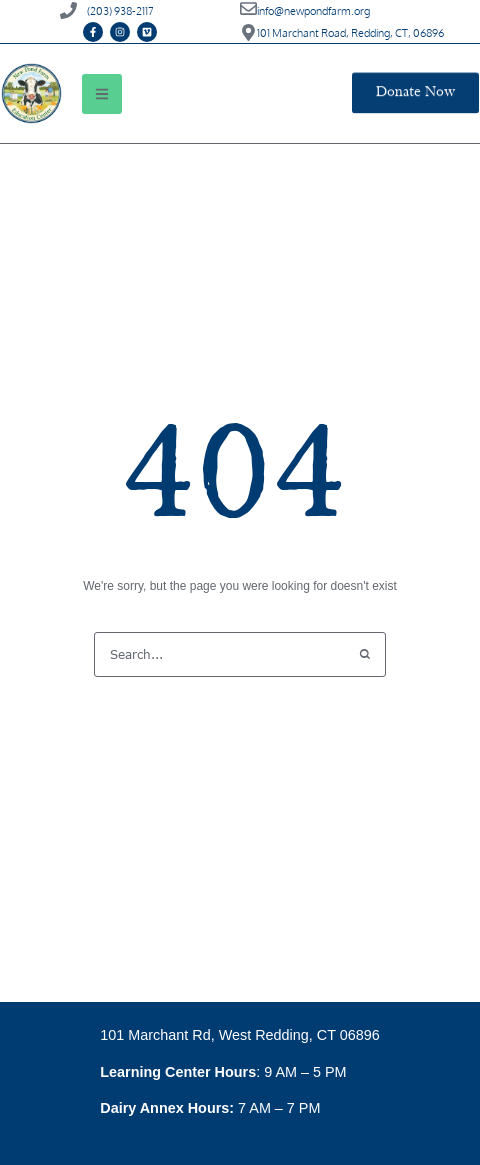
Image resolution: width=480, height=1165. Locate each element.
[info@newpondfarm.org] (248, 8)
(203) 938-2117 (120, 11)
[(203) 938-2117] (68, 10)
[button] (102, 94)
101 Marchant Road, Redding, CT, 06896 (350, 33)
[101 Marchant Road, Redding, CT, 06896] (248, 32)
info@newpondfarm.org (313, 11)
